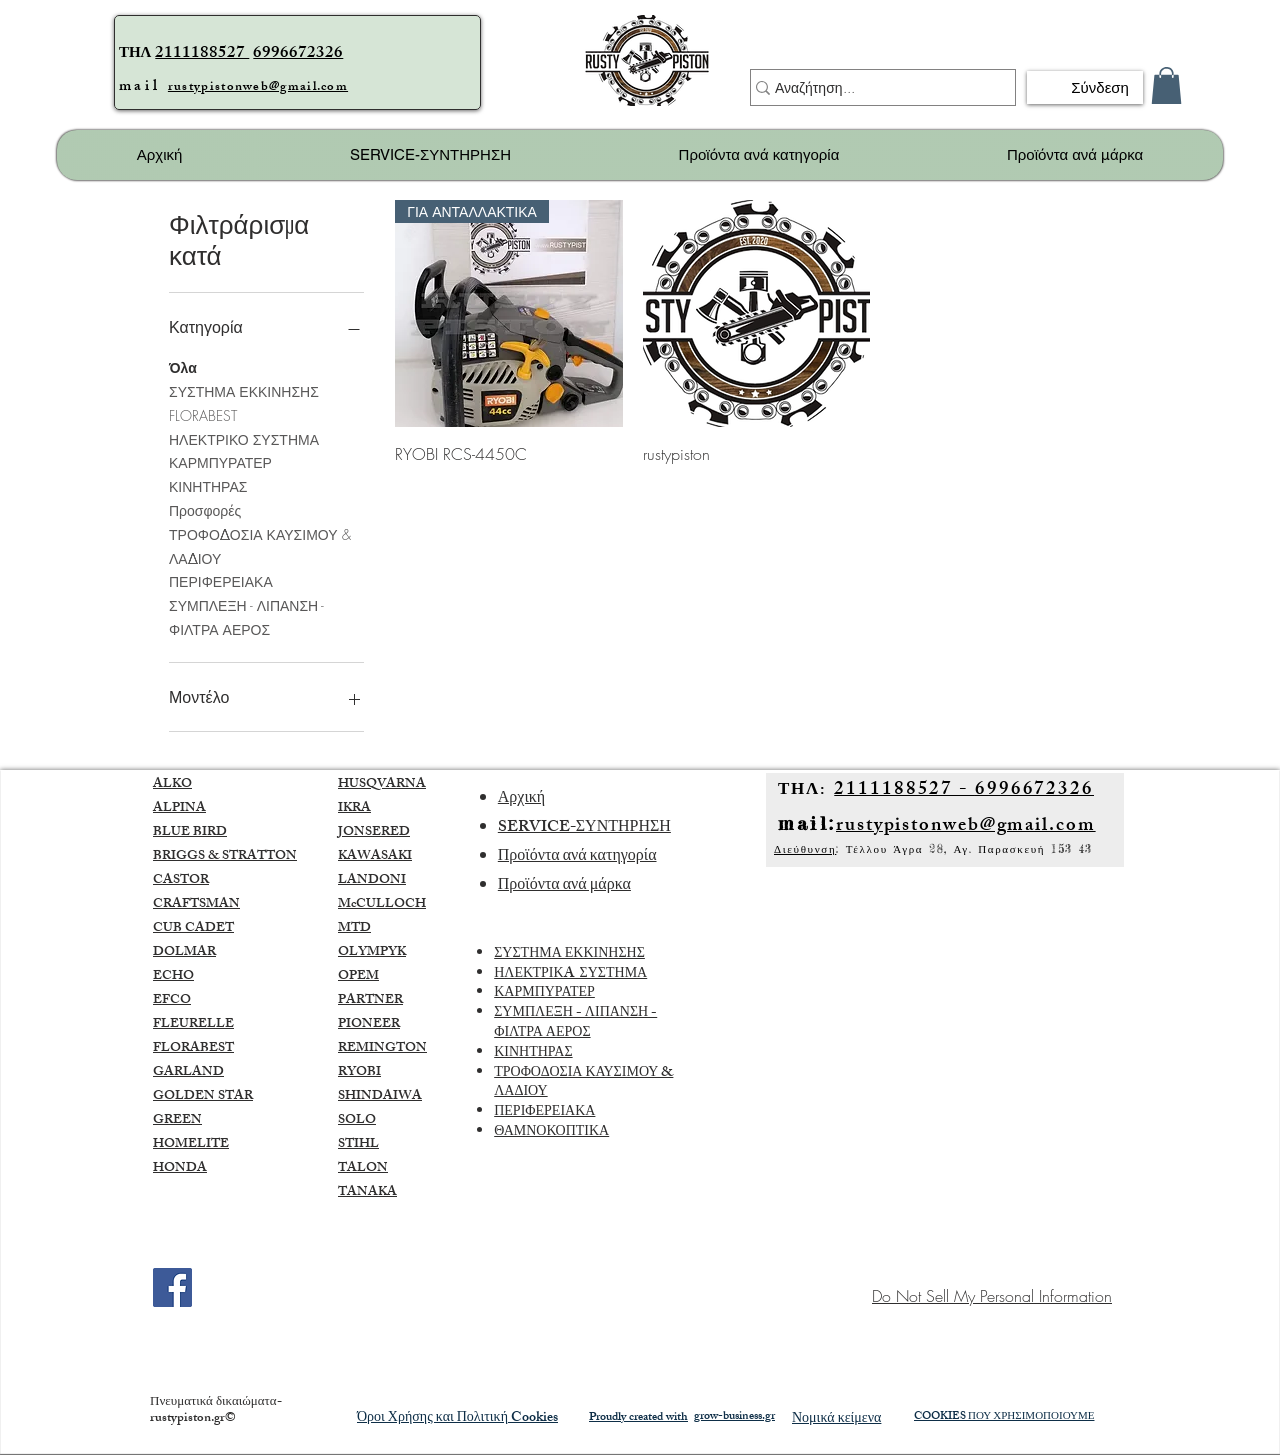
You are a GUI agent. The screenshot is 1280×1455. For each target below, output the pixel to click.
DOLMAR (184, 953)
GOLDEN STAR (203, 1097)
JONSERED (374, 833)
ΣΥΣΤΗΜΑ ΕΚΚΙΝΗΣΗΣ (244, 390)
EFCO (172, 1001)
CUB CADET (193, 929)
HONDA (180, 1169)
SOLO (357, 1121)
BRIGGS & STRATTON (225, 857)
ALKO (172, 785)
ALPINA (179, 809)
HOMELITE (191, 1145)
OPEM (358, 977)
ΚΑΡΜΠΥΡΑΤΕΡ (220, 461)
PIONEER (369, 1025)
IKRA (354, 809)
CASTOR (181, 881)
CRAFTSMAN (196, 905)
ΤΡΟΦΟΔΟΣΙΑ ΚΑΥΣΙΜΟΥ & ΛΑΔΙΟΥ (260, 545)
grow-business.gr (734, 1417)
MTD (354, 929)
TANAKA (367, 1193)
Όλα (183, 366)
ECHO (173, 977)
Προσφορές (205, 509)
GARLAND (188, 1073)
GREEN (177, 1121)
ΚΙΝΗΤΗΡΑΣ (208, 485)
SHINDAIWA (380, 1097)
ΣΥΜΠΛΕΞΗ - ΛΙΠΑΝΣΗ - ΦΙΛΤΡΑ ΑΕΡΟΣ (246, 616)
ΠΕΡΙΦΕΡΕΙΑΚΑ (221, 580)
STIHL (358, 1145)
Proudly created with (638, 1418)
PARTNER (370, 1001)
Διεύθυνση (805, 849)
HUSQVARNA (382, 785)
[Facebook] (172, 1287)
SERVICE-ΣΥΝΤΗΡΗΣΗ (584, 828)
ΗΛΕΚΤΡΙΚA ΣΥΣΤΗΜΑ (570, 974)
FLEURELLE (193, 1025)
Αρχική (521, 799)
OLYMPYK (372, 953)
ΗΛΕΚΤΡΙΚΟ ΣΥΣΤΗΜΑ (244, 438)
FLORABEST (203, 414)
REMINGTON (382, 1049)
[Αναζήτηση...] (874, 88)
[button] (1166, 85)
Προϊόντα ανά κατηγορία (577, 857)
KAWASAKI (375, 857)
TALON (363, 1169)
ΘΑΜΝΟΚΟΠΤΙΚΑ (551, 1132)
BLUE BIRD (190, 833)
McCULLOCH (382, 905)
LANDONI (372, 881)
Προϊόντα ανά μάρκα (564, 886)
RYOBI (359, 1073)
